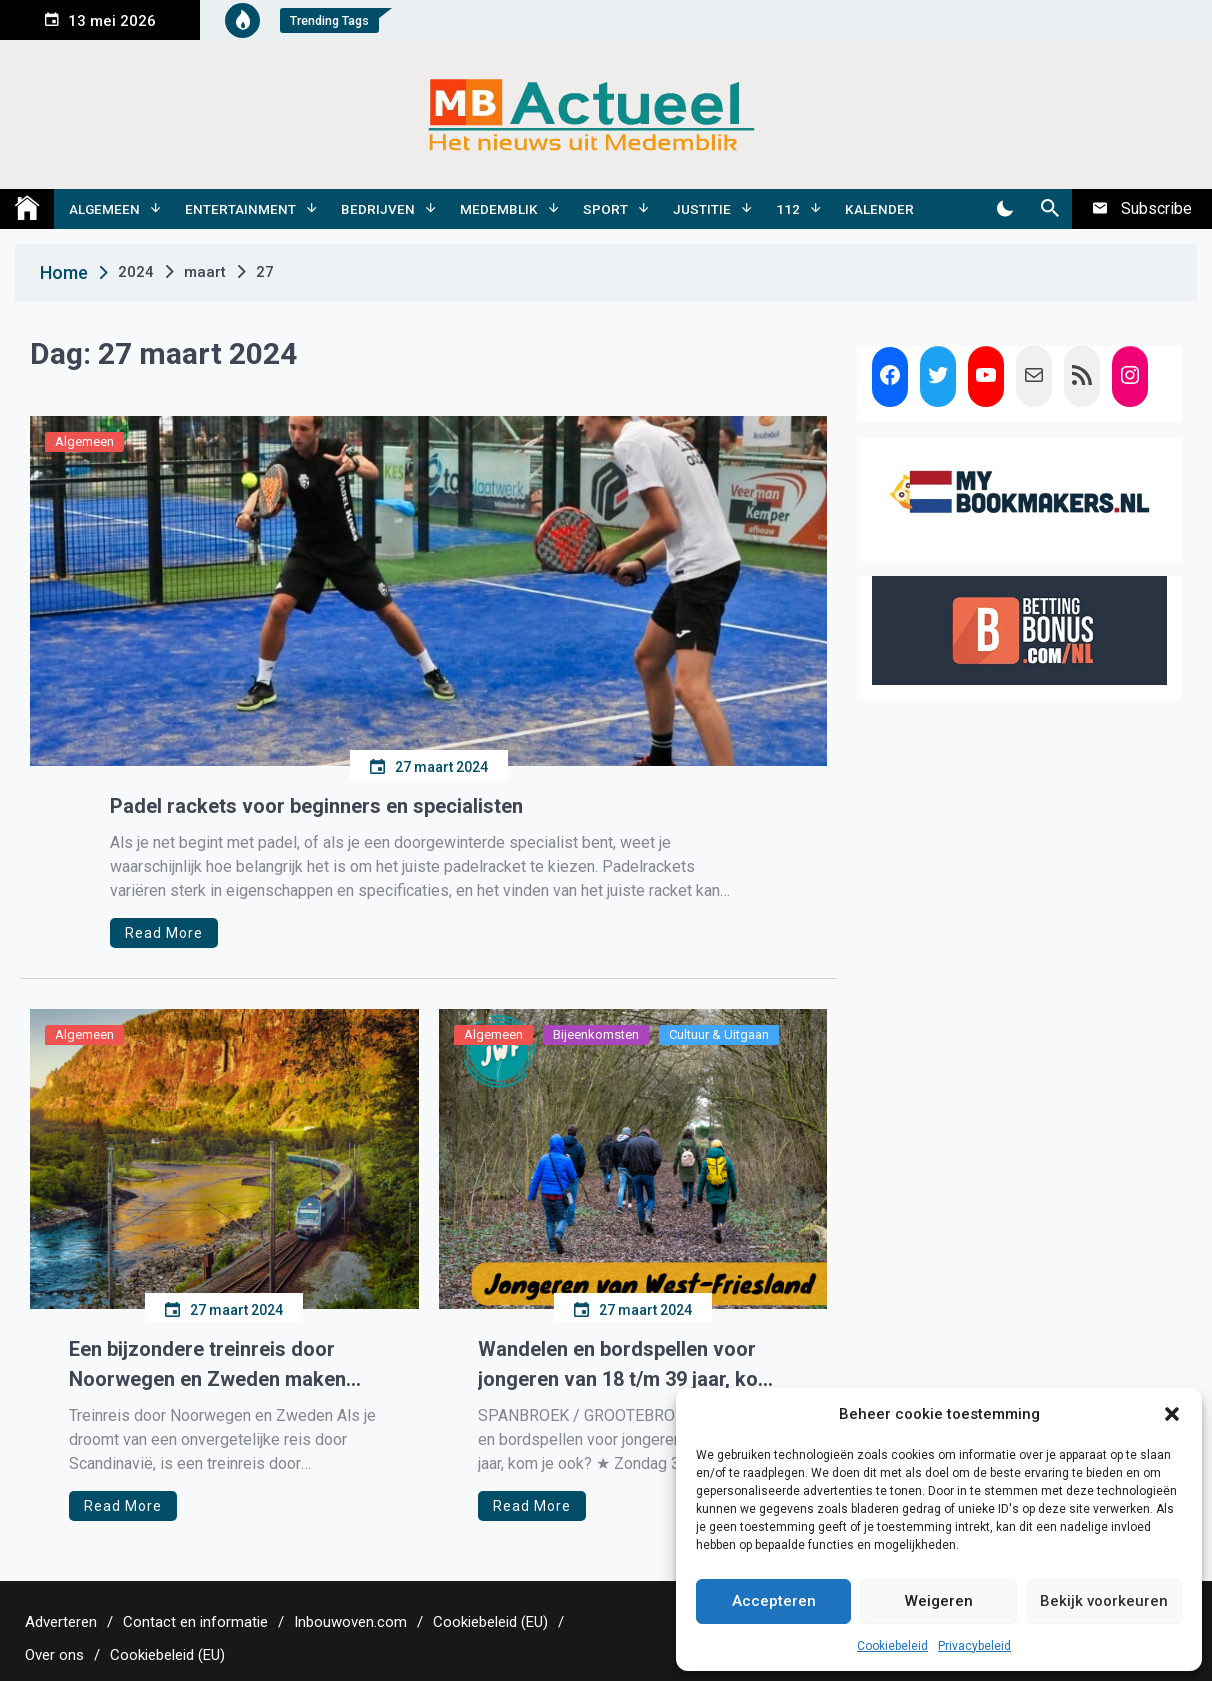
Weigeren (939, 1601)
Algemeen (104, 209)
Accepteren (774, 1601)
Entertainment (240, 209)
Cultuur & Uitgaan (719, 1034)
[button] (1172, 1414)
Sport (605, 209)
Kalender (879, 209)
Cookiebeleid (892, 1646)
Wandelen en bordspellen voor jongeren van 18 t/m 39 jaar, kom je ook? (626, 1365)
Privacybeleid (974, 1646)
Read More (164, 933)
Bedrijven (378, 209)
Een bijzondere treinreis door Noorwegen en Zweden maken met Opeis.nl (207, 1365)
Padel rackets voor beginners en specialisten (316, 806)
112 (788, 209)
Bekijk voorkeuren (1104, 1601)
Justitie (702, 209)
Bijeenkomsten (596, 1034)
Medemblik (499, 209)
